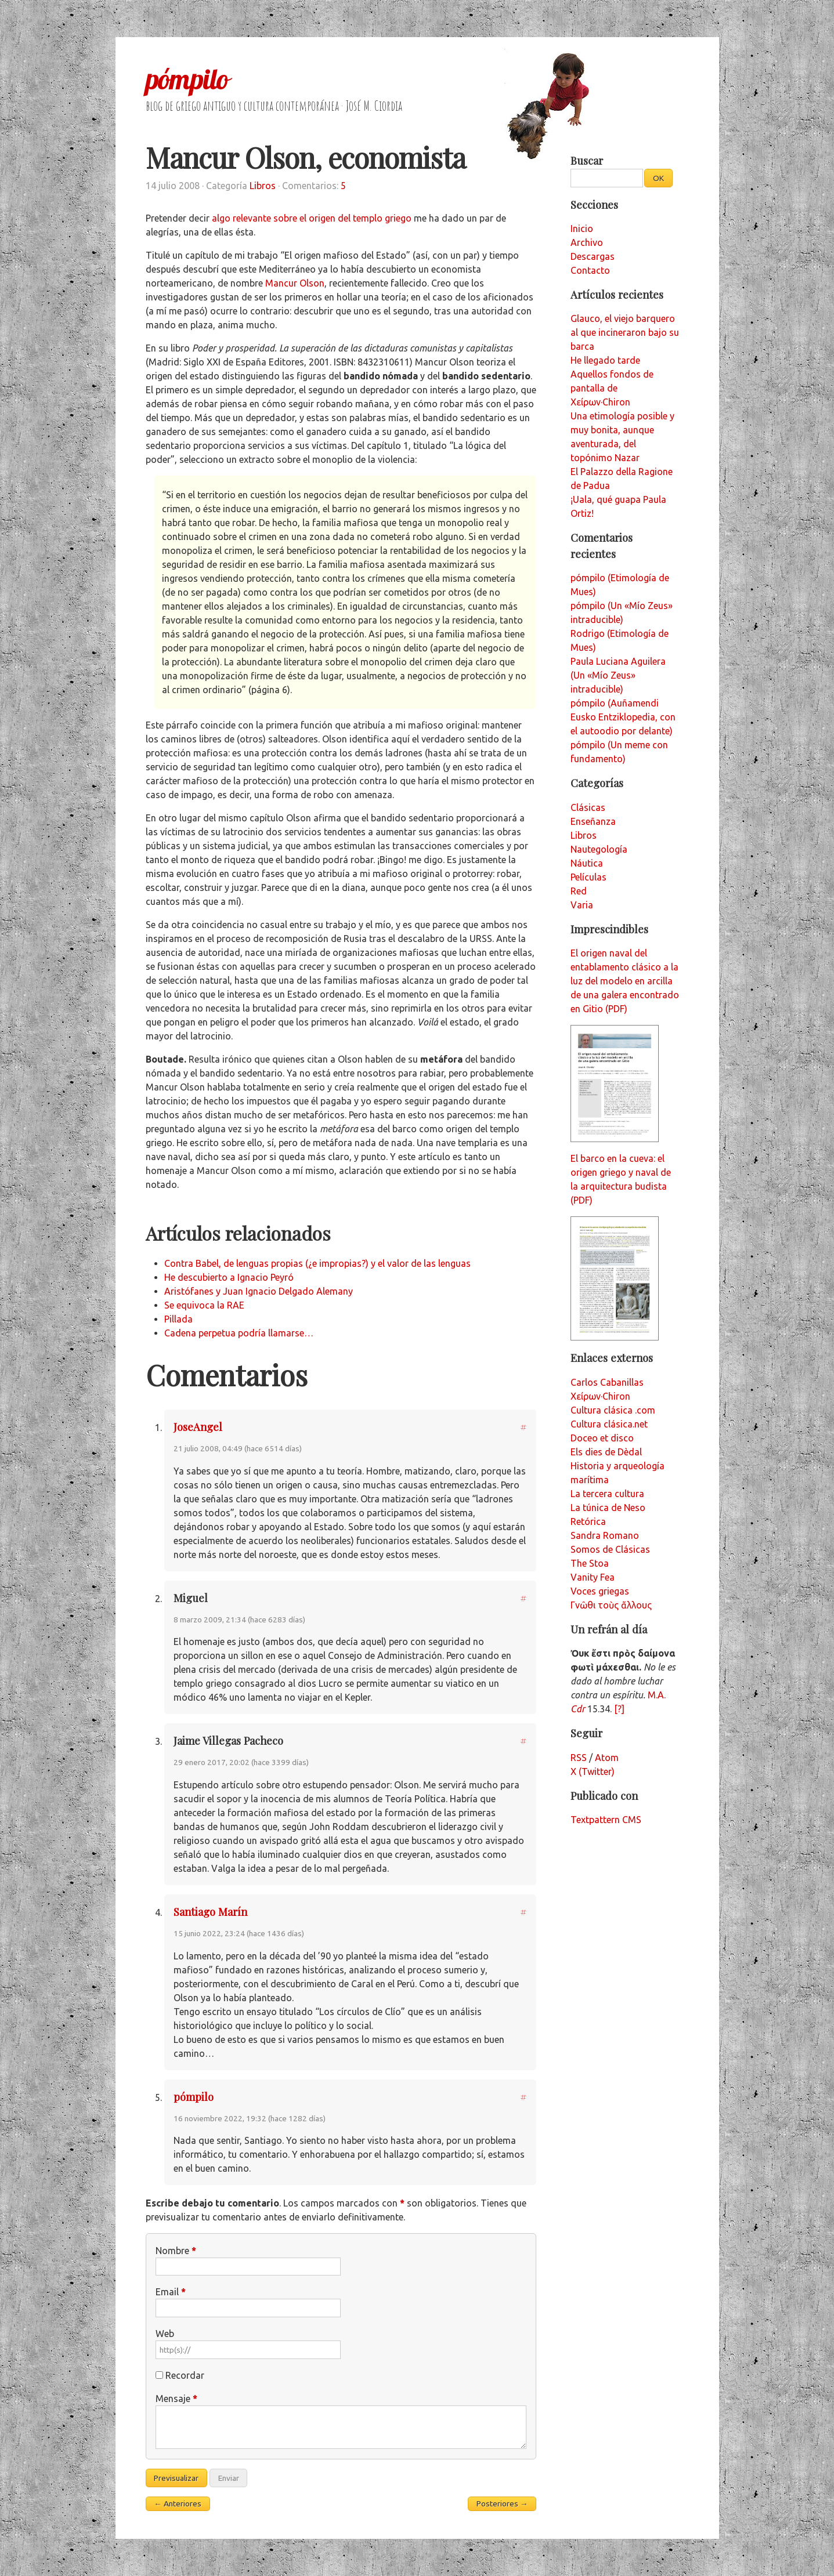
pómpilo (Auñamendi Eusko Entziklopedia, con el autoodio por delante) (623, 717)
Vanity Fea (593, 1577)
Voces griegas (600, 1591)
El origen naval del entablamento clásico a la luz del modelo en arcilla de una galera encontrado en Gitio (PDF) (625, 981)
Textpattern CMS (606, 1819)
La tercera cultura (607, 1493)
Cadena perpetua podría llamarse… (238, 1333)
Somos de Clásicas (610, 1549)
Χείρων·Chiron (600, 1396)
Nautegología (599, 849)
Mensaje (176, 2398)
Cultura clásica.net (609, 1424)
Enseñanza (593, 821)
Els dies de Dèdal (606, 1452)
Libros (263, 185)
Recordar (184, 2375)
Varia (582, 905)
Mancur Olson (294, 283)
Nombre (176, 2250)
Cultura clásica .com (613, 1410)
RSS (579, 1757)
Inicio (582, 228)
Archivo (587, 242)
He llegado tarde (605, 360)
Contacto (590, 270)
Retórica (588, 1521)
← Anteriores (177, 2503)
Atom (607, 1757)
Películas (588, 877)
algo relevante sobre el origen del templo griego (311, 218)
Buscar (587, 160)
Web (165, 2333)
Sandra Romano (605, 1535)
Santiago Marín (210, 1911)
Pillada (178, 1319)
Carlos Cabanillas (607, 1382)
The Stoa (590, 1563)
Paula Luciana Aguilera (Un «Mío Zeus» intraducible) (618, 675)
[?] (619, 1709)
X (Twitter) (593, 1771)
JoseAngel (198, 1426)
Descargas (593, 256)
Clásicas (588, 807)
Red (579, 891)
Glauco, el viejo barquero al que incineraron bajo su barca (625, 332)
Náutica (587, 863)
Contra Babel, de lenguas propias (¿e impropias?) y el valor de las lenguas (317, 1263)
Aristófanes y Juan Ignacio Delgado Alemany (258, 1291)
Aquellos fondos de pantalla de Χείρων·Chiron (612, 388)
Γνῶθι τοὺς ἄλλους (611, 1605)
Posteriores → (502, 2503)
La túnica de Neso (608, 1507)
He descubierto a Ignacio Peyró (229, 1277)
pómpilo (187, 78)
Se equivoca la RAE (204, 1305)
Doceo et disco (602, 1438)
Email (171, 2292)
